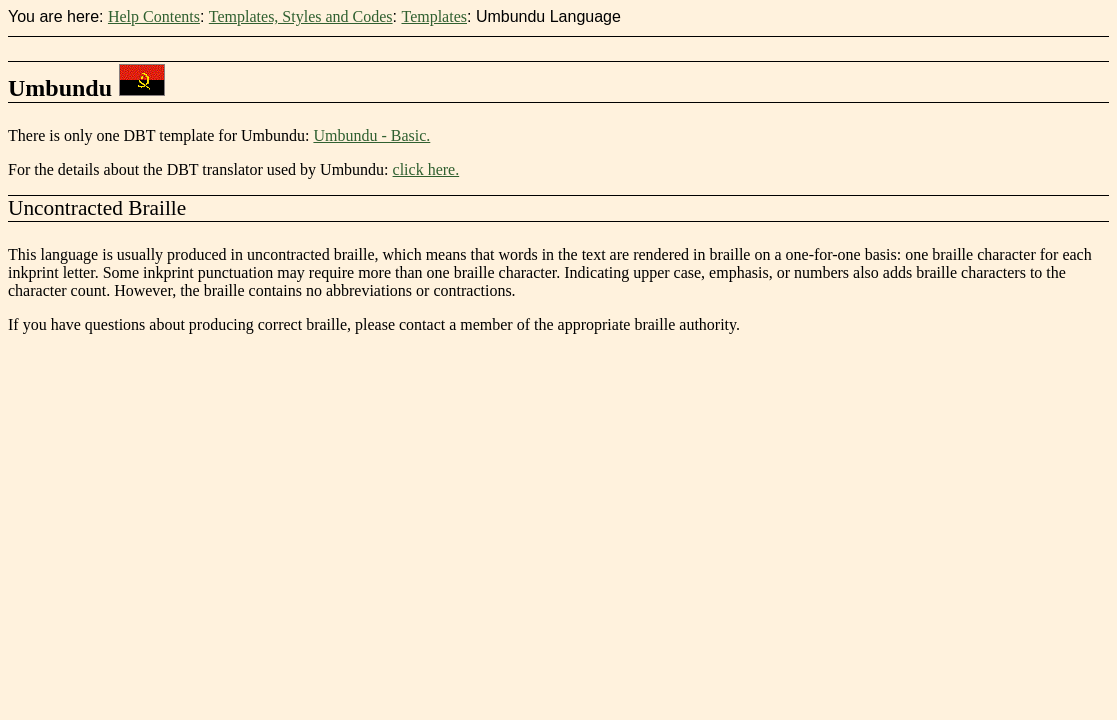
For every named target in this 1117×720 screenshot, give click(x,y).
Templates (434, 16)
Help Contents (154, 16)
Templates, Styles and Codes (301, 16)
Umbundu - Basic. (371, 135)
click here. (426, 169)
